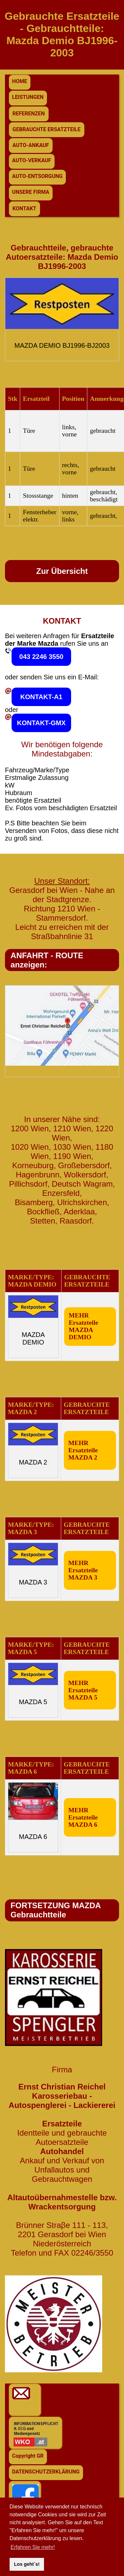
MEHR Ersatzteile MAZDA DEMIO (83, 1326)
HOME (19, 81)
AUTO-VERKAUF (31, 160)
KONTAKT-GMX (41, 722)
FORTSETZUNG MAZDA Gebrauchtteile (56, 1910)
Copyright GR (28, 2456)
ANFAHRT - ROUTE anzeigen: (47, 960)
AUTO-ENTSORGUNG (37, 176)
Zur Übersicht (62, 571)
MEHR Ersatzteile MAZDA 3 (83, 1570)
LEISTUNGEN (28, 97)
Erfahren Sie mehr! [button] (33, 2547)
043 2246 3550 (41, 656)
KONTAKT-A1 (41, 696)
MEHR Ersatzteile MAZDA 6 (83, 1817)
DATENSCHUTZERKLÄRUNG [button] (46, 2472)
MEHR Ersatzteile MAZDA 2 (83, 1450)
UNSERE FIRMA (31, 192)
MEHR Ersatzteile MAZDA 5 (83, 1690)
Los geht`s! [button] (27, 2564)
